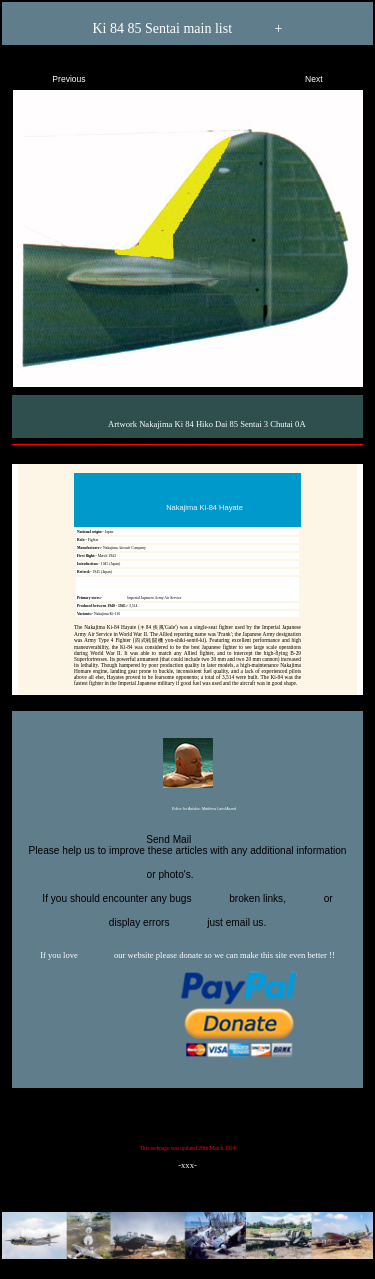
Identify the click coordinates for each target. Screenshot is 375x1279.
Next (331, 75)
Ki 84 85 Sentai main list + (187, 29)
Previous (52, 75)
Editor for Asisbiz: (187, 810)
